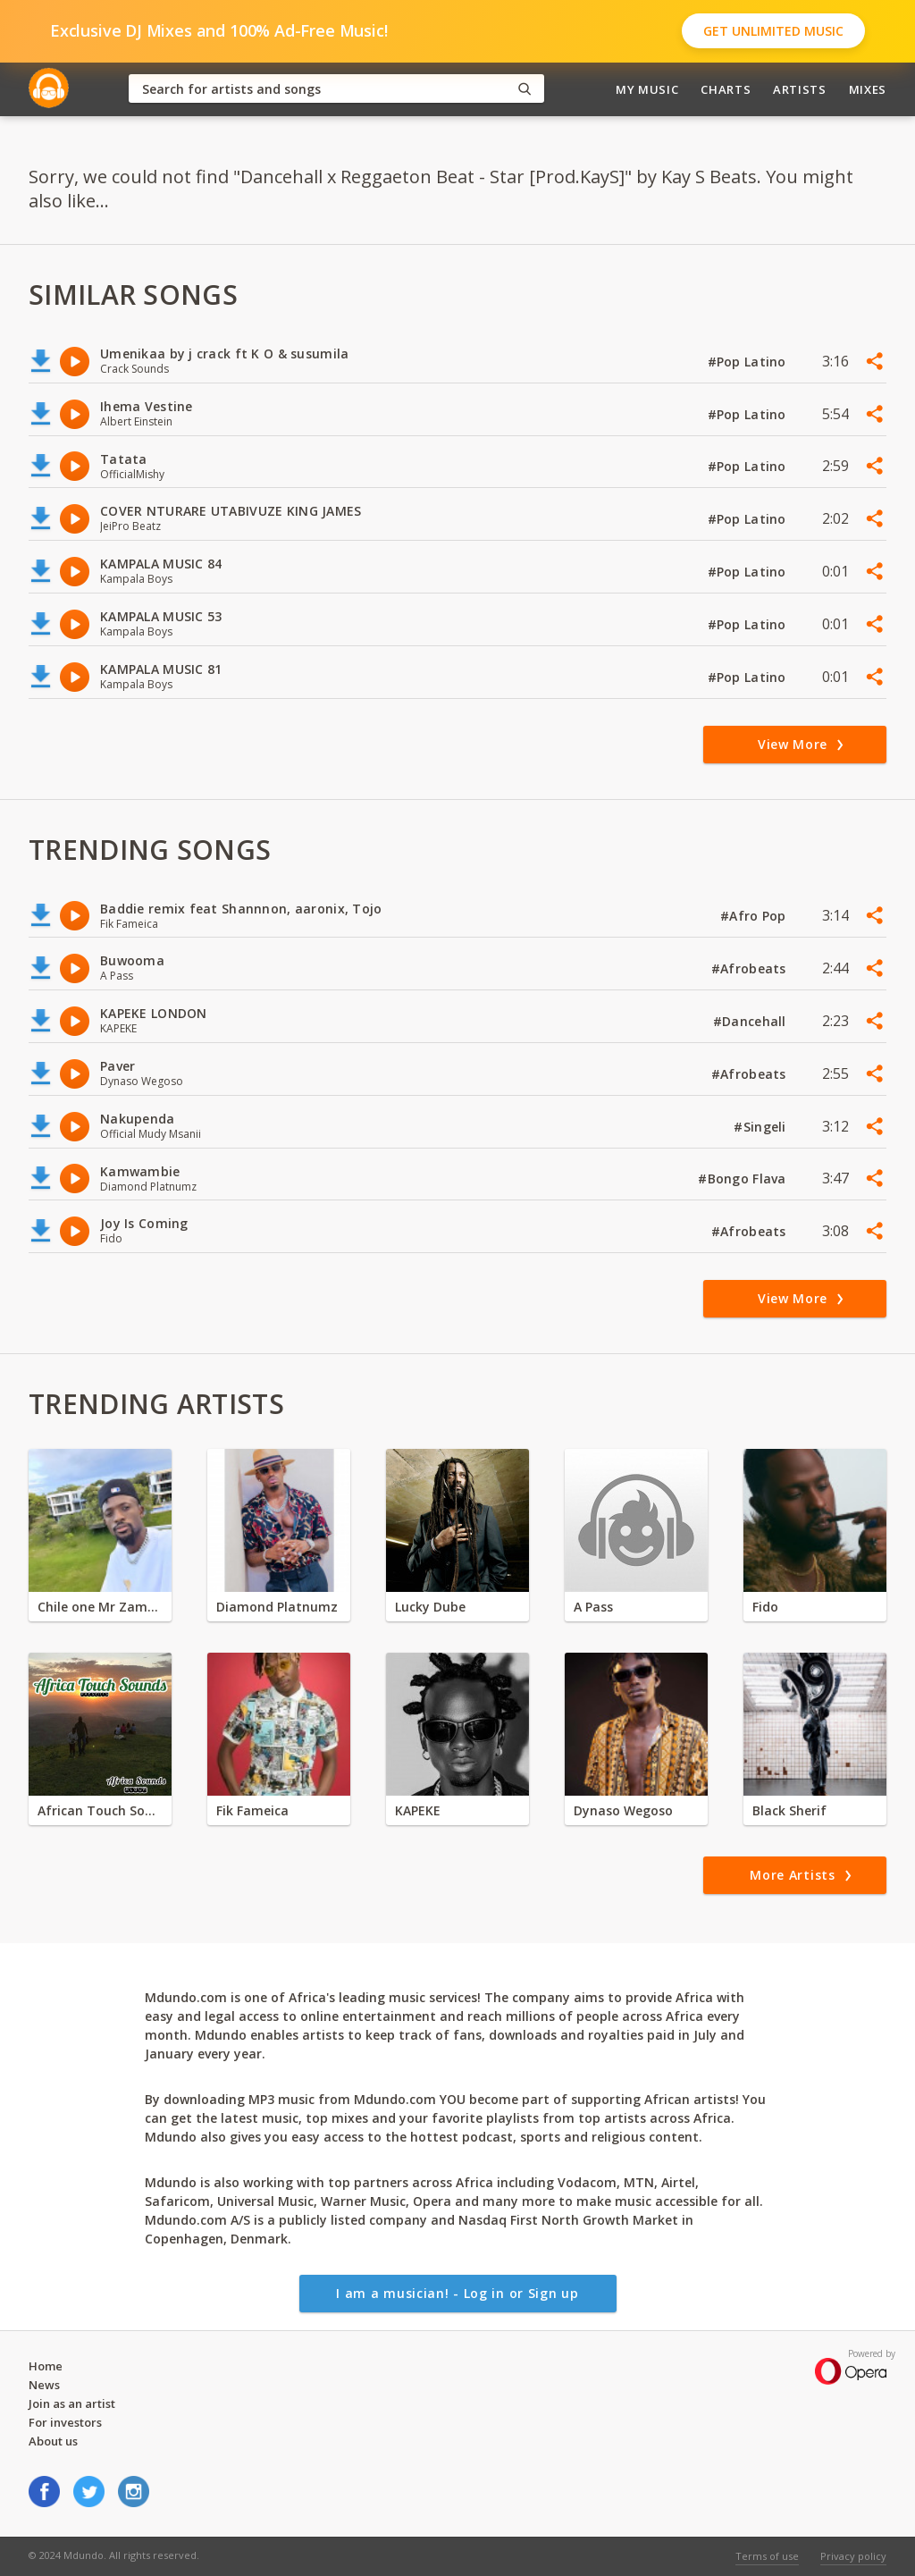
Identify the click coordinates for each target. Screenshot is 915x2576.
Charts (726, 89)
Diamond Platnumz (277, 1606)
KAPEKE (418, 1810)
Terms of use (767, 2556)
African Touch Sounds (100, 1810)
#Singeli (762, 1126)
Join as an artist (72, 2403)
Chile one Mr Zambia (100, 1606)
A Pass (593, 1606)
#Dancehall (751, 1021)
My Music (647, 89)
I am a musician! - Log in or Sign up (457, 2293)
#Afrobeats (750, 968)
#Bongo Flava (744, 1178)
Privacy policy (853, 2556)
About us (53, 2441)
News (44, 2385)
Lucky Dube (430, 1606)
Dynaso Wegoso (623, 1810)
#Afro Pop (755, 915)
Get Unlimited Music (773, 30)
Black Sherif (789, 1810)
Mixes (867, 89)
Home (46, 2366)
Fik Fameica (252, 1810)
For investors (65, 2422)
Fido (765, 1606)
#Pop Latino (749, 361)
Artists (800, 89)
